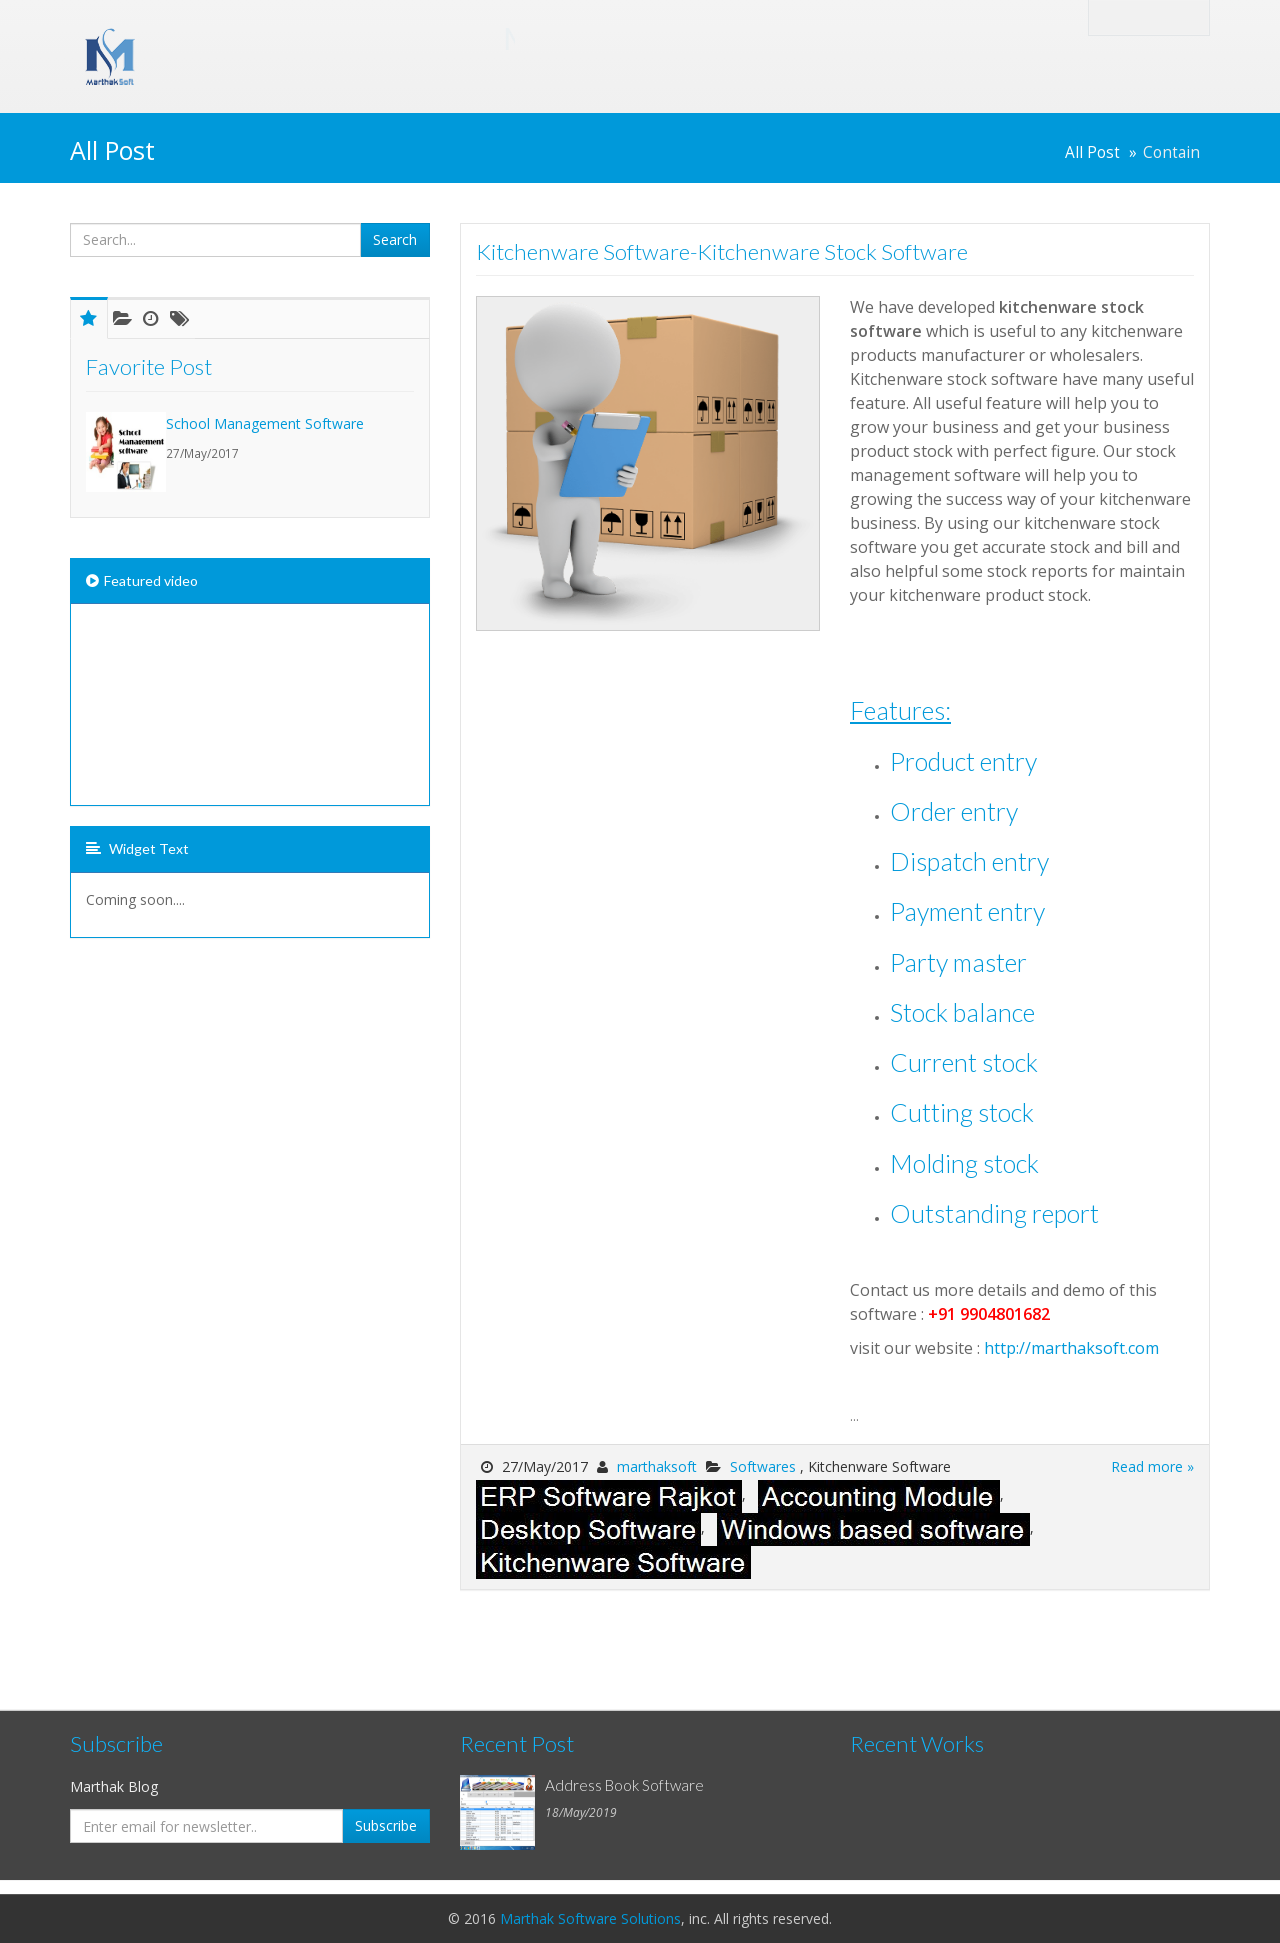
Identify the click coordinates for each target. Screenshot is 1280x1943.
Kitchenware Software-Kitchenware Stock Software (722, 251)
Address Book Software (624, 1785)
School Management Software (265, 423)
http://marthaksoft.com (1071, 1348)
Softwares (765, 1466)
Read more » (1152, 1466)
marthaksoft (657, 1466)
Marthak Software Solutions (590, 1918)
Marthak (330, 38)
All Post (1092, 152)
